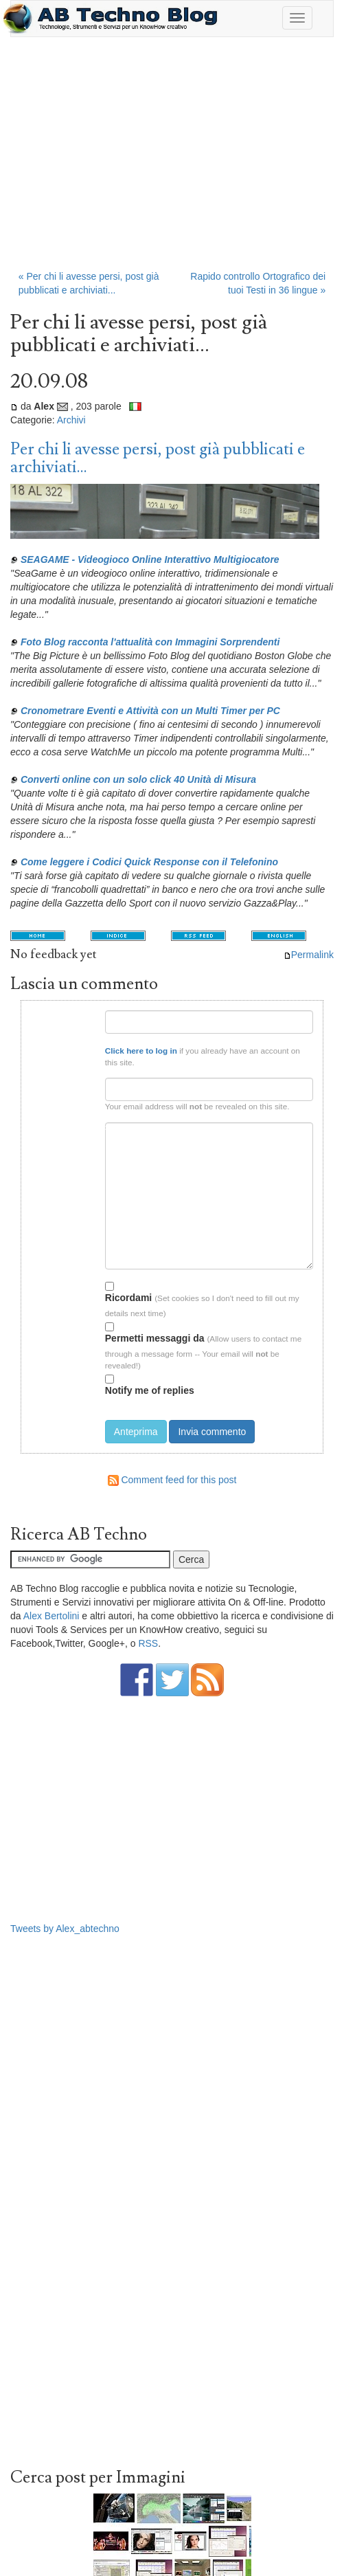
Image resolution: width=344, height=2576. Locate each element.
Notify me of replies (149, 1385)
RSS (148, 1643)
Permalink (309, 954)
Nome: (84, 1015)
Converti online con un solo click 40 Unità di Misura (138, 779)
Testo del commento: (65, 1127)
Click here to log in (141, 1050)
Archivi (71, 419)
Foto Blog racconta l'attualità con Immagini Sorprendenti (150, 641)
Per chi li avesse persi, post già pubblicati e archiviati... (157, 458)
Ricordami (128, 1292)
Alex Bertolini (51, 1615)
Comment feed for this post (172, 1479)
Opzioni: (80, 1284)
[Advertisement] (172, 160)
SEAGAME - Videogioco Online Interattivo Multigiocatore (150, 559)
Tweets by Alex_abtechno (64, 1928)
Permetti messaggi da (155, 1333)
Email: (84, 1083)
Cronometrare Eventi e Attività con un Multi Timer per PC (150, 710)
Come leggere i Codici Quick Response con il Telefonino (149, 861)
